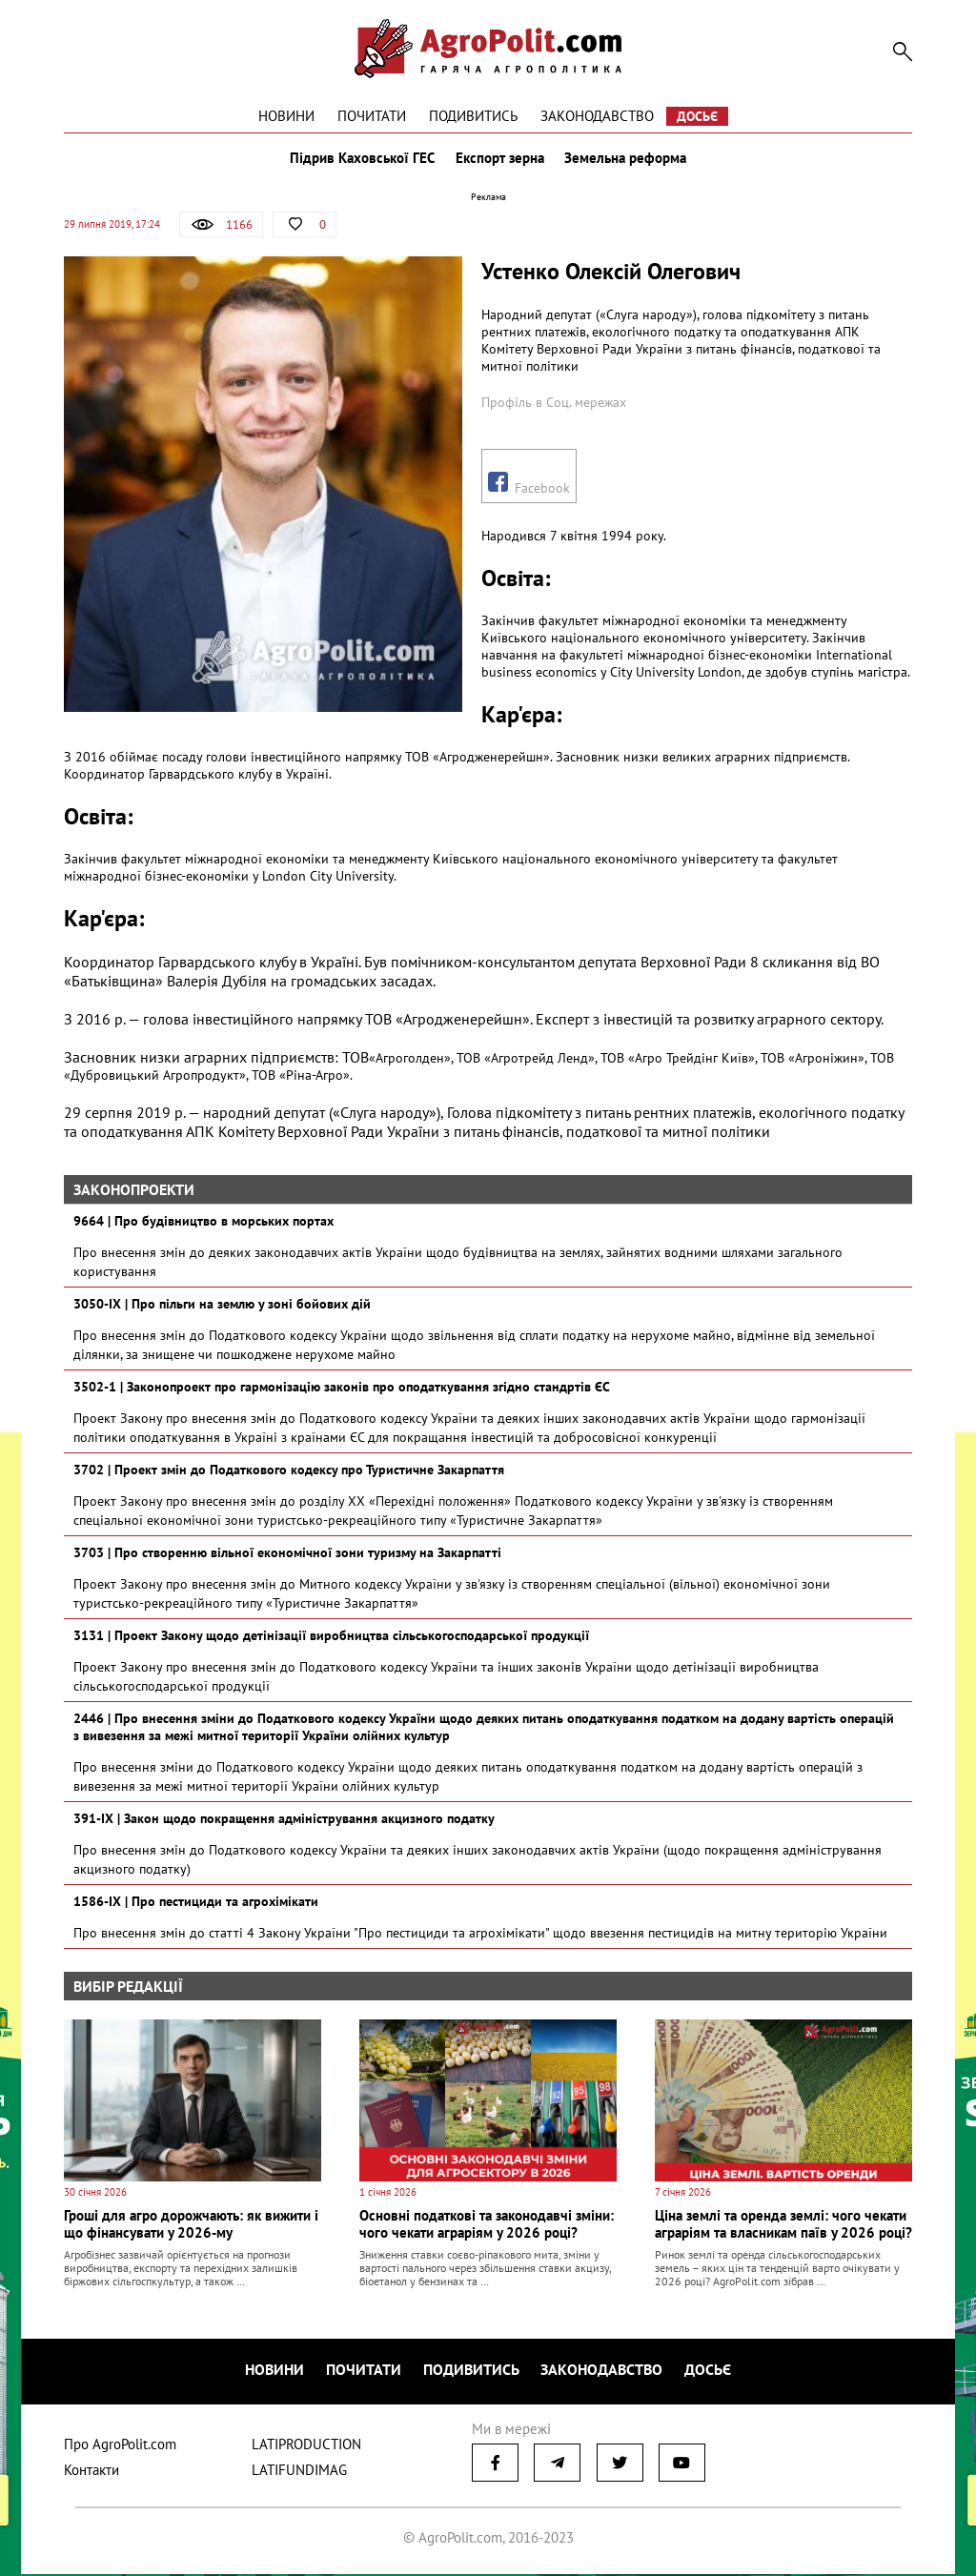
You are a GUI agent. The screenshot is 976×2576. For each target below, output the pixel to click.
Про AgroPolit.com (120, 2446)
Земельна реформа (628, 160)
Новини (286, 116)
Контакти (91, 2472)
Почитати (371, 116)
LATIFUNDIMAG (299, 2472)
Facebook (529, 488)
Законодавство (597, 116)
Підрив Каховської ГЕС (360, 160)
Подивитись (473, 116)
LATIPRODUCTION (306, 2446)
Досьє (697, 116)
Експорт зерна (500, 160)
